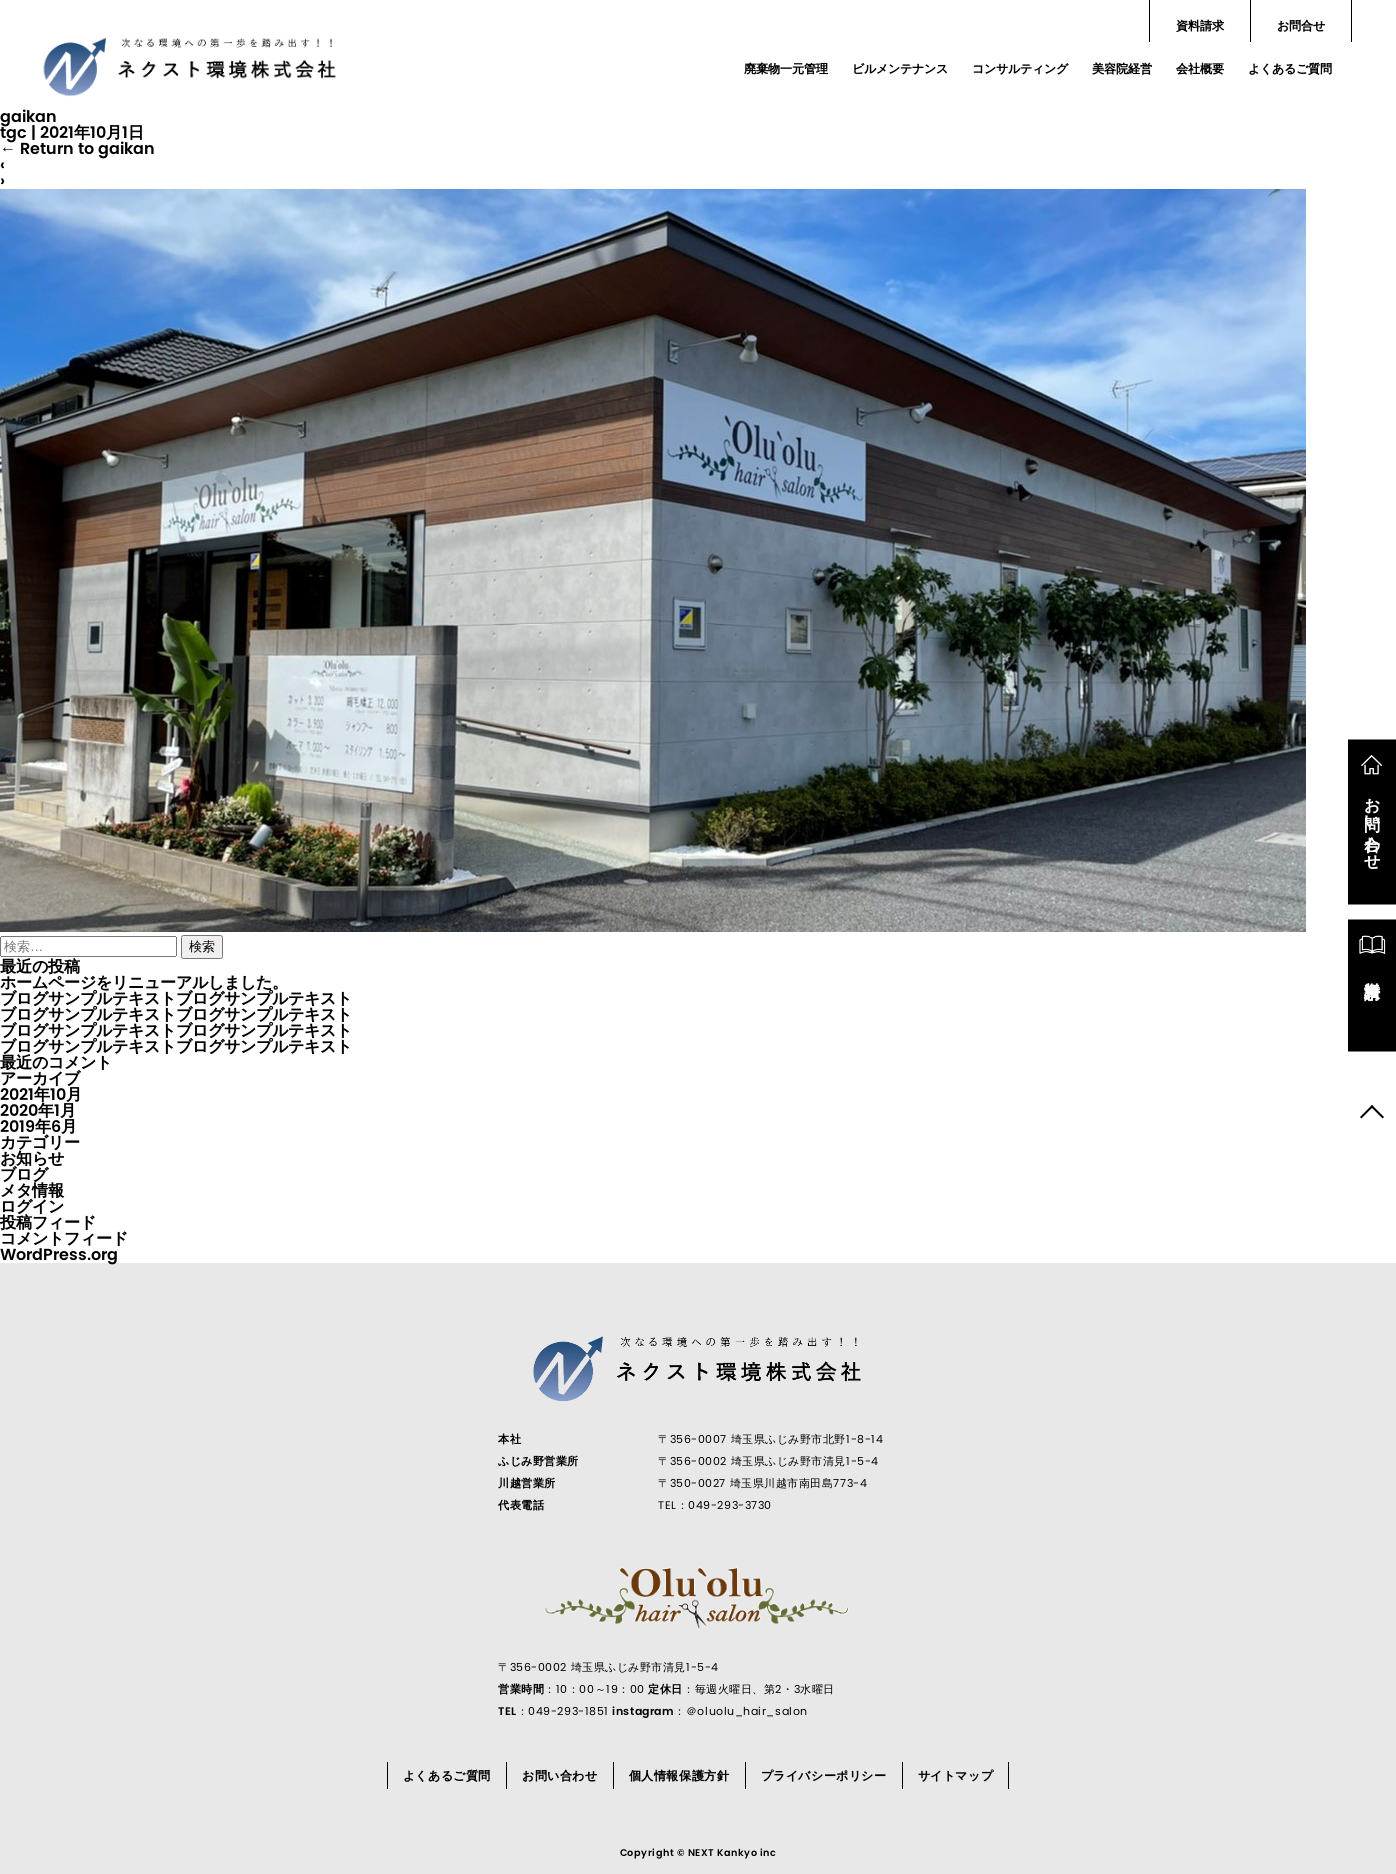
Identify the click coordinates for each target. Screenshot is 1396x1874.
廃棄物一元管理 (786, 68)
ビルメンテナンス (900, 68)
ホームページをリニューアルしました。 (144, 982)
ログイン (32, 1206)
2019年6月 (38, 1126)
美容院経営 (1122, 68)
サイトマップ (956, 1775)
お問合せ (1301, 25)
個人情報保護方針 (679, 1775)
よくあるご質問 (1290, 68)
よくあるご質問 (447, 1775)
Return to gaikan (77, 148)
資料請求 (1200, 25)
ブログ (24, 1174)
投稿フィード (48, 1222)
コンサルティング (1020, 68)
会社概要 (1200, 68)
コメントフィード (64, 1238)
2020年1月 (38, 1110)
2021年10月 (41, 1094)
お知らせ (32, 1158)
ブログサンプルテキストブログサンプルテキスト (176, 998)
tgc (13, 132)
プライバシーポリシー (824, 1775)
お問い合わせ (560, 1775)
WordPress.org (59, 1254)
